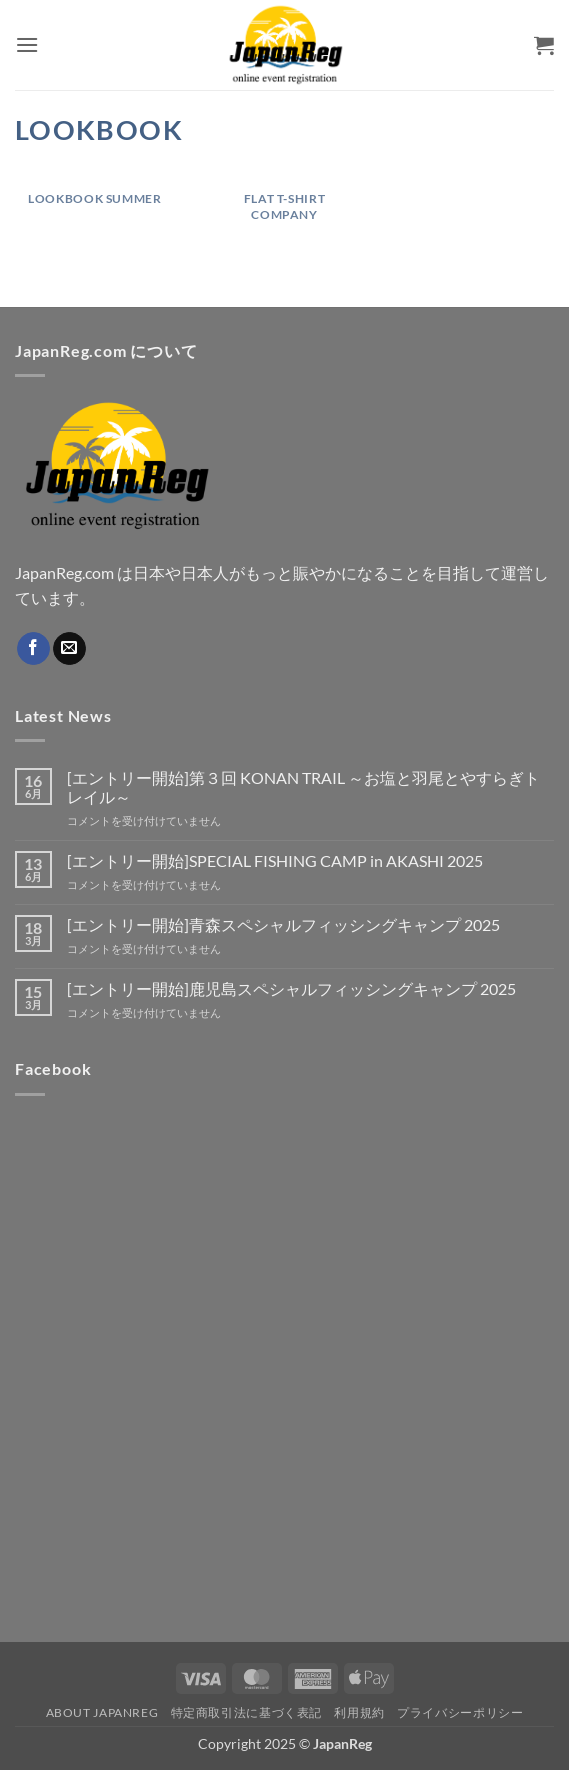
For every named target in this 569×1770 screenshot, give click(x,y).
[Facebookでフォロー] (33, 649)
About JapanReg (102, 1712)
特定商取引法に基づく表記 (246, 1712)
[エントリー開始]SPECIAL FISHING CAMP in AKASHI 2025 (275, 860)
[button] (27, 44)
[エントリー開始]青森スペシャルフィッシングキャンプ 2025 (283, 924)
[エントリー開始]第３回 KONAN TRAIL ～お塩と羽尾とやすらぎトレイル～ (303, 787)
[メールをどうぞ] (69, 649)
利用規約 (359, 1712)
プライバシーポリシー (460, 1712)
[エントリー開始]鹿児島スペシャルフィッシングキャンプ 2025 (291, 988)
